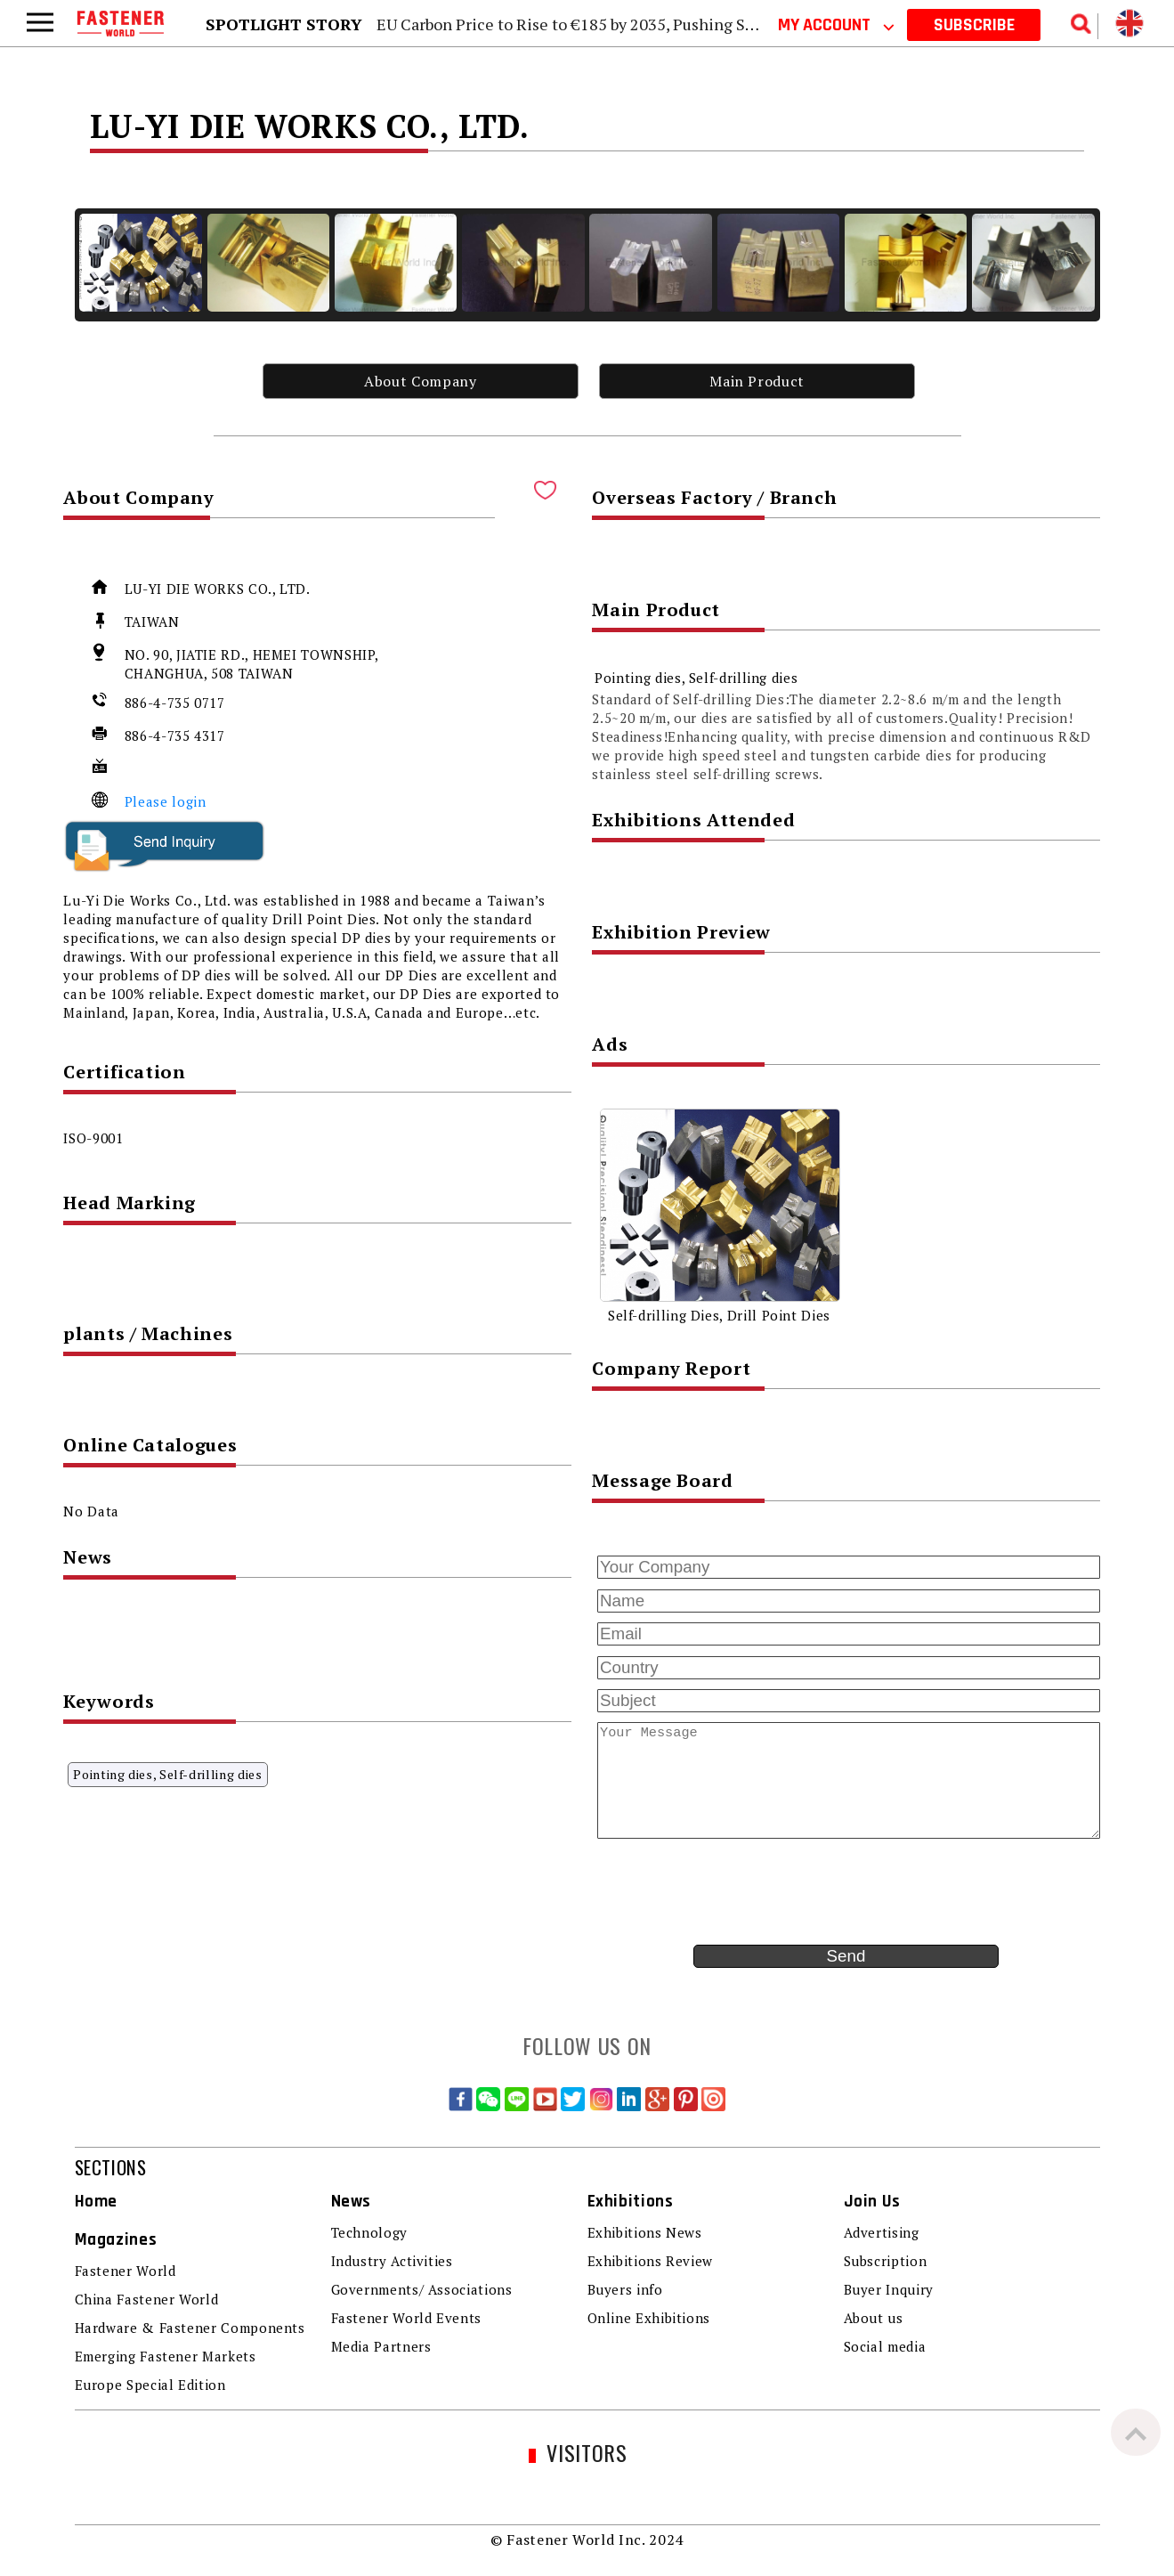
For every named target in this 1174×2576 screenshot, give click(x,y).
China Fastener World (147, 2299)
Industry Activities (392, 2261)
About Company (420, 381)
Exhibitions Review (650, 2261)
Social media (885, 2346)
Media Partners (381, 2346)
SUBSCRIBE (974, 25)
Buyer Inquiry (889, 2289)
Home (96, 2201)
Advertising (881, 2232)
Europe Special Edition (150, 2384)
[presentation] (727, 1892)
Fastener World (125, 2270)
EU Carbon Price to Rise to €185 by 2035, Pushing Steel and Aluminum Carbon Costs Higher (707, 24)
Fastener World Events (406, 2318)
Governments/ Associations (422, 2289)
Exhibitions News (644, 2232)
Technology (369, 2232)
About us (873, 2318)
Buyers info (625, 2289)
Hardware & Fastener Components (190, 2327)
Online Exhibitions (649, 2318)
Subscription (885, 2261)
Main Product (757, 381)
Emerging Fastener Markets (165, 2356)
